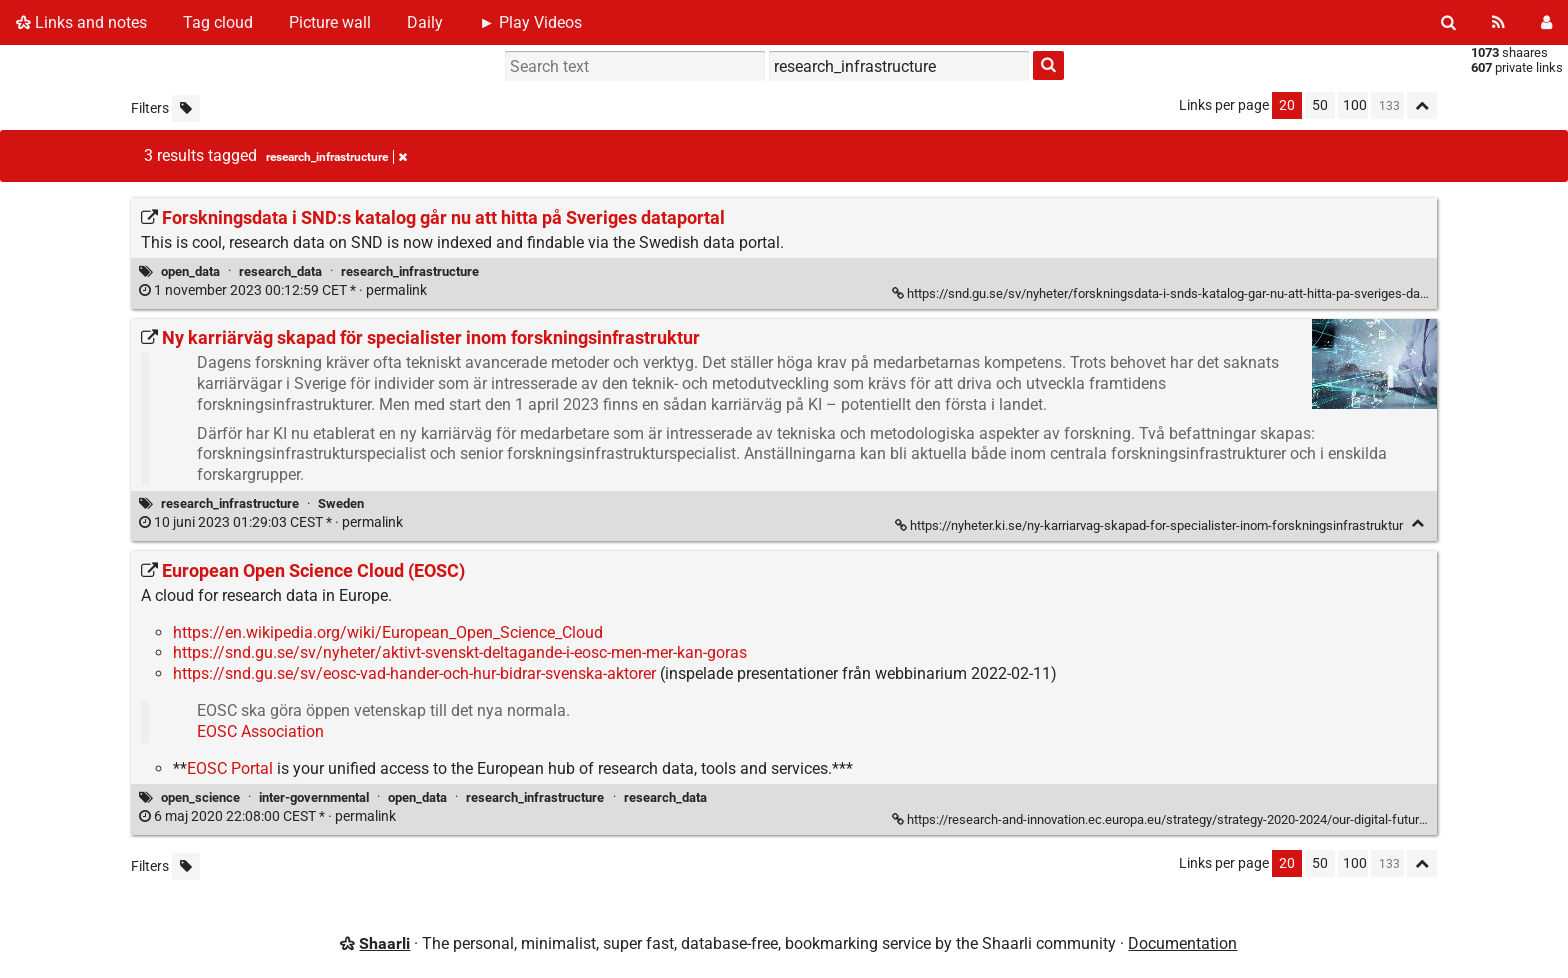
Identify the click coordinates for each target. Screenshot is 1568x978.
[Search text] (635, 66)
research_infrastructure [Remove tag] (336, 157)
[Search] (1448, 22)
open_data (190, 271)
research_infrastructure (410, 271)
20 (1287, 105)
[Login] (1546, 22)
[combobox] (899, 66)
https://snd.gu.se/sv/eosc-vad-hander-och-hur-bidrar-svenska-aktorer (414, 673)
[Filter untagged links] (186, 108)
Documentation (1182, 943)
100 (1355, 105)
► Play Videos (530, 22)
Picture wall (330, 22)
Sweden (341, 503)
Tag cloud (218, 22)
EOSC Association (260, 731)
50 (1320, 105)
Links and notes (81, 22)
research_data (280, 271)
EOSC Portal (230, 768)
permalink (284, 290)
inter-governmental (314, 797)
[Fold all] (1422, 105)
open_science (200, 797)
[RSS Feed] (1498, 22)
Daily (425, 22)
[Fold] (1417, 523)
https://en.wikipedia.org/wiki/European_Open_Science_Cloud (388, 632)
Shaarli (384, 943)
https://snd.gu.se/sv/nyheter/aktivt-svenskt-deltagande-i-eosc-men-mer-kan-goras (460, 652)
